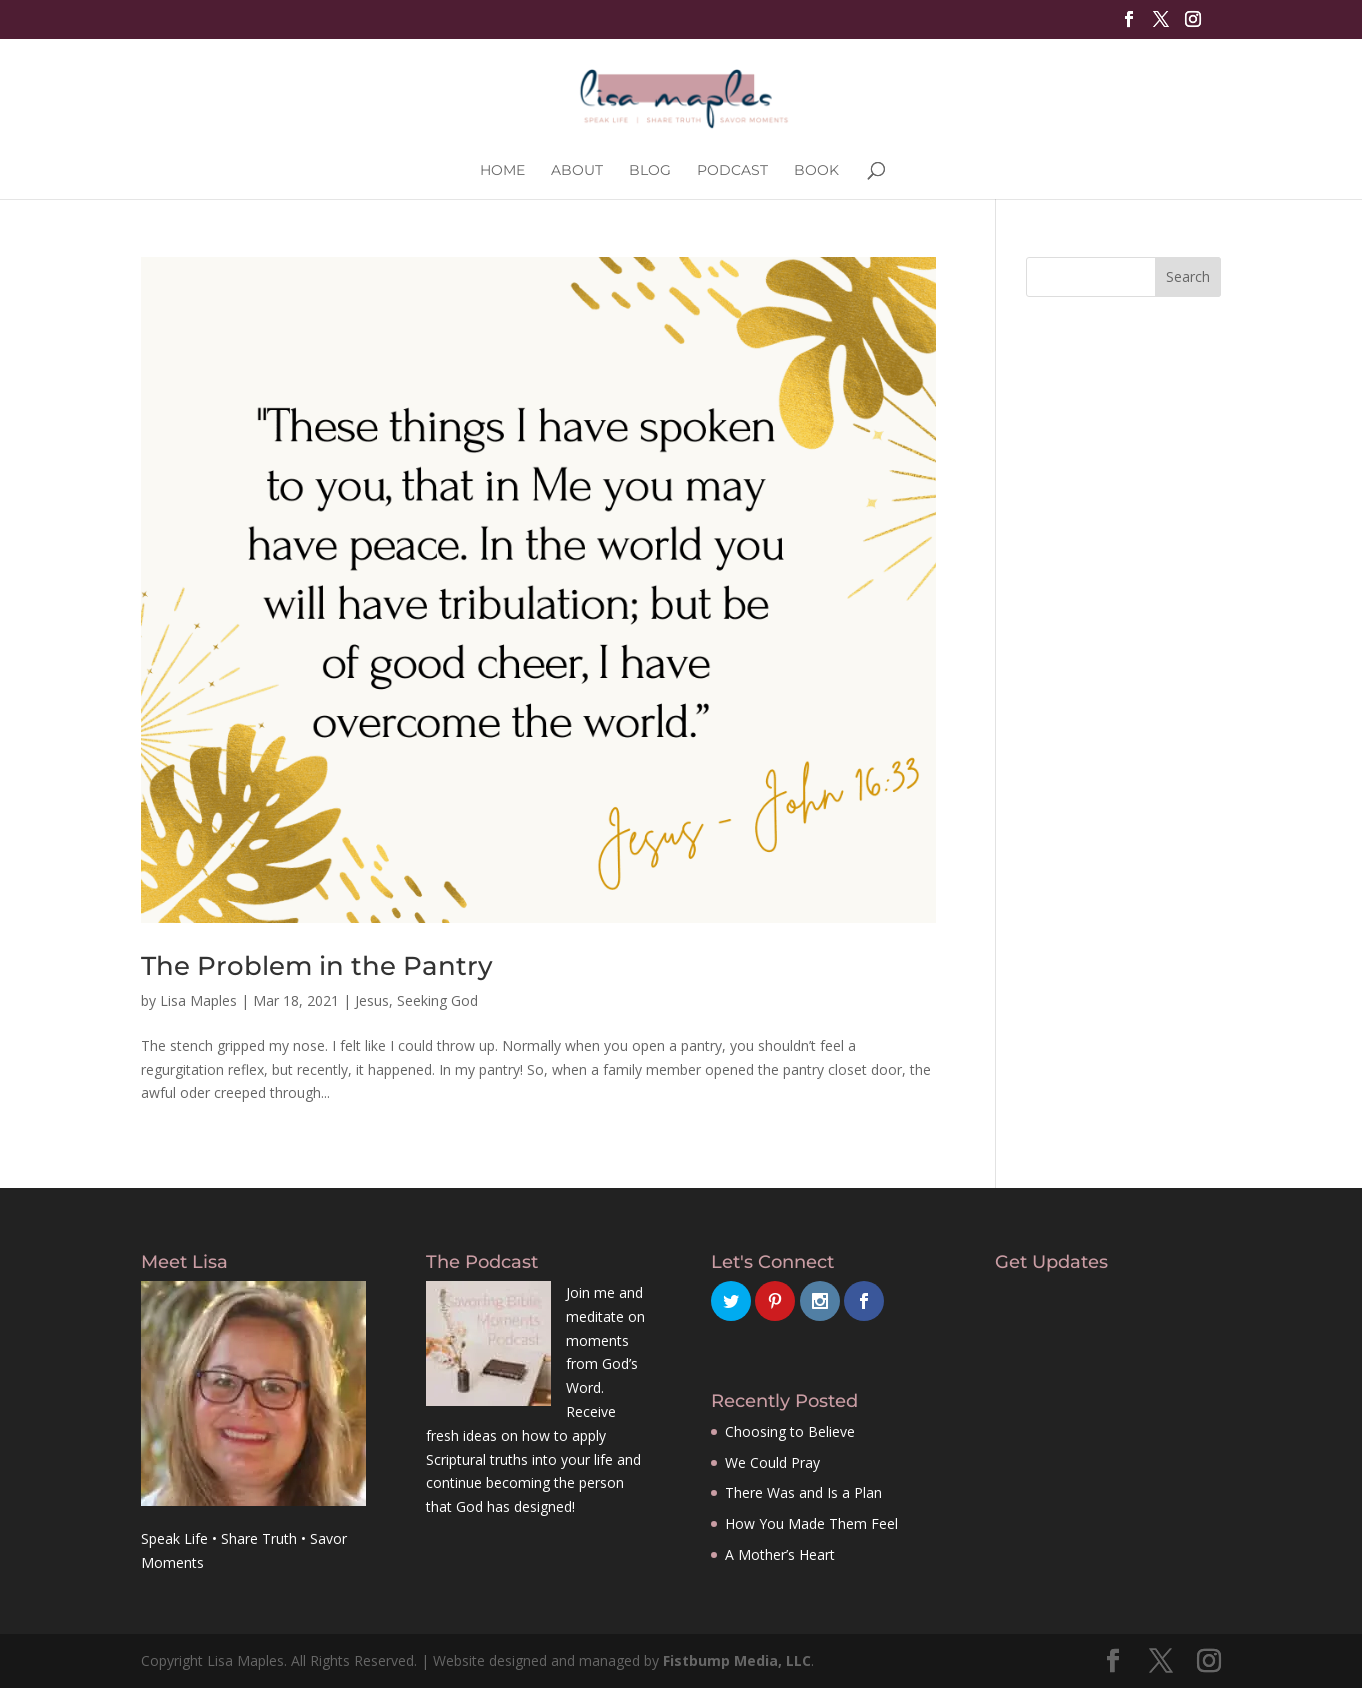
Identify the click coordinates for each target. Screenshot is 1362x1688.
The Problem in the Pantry (317, 966)
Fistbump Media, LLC (737, 1660)
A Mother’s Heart (780, 1554)
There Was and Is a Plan (803, 1492)
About (577, 171)
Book (816, 171)
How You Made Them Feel (811, 1523)
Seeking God (437, 1000)
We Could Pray (772, 1462)
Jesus (372, 1000)
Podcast (732, 171)
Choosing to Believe (790, 1431)
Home (502, 171)
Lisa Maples (198, 1000)
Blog (650, 171)
